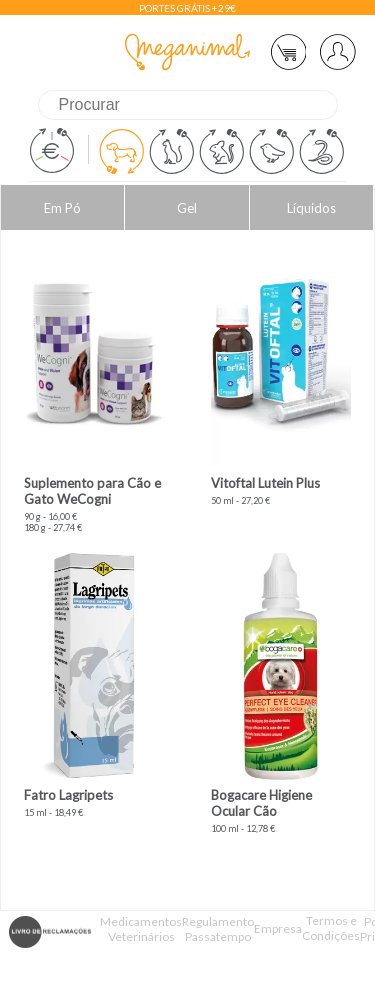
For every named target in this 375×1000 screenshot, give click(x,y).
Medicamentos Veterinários (141, 929)
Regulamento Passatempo (218, 929)
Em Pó (62, 208)
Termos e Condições (331, 928)
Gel (187, 208)
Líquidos (311, 208)
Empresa (278, 928)
